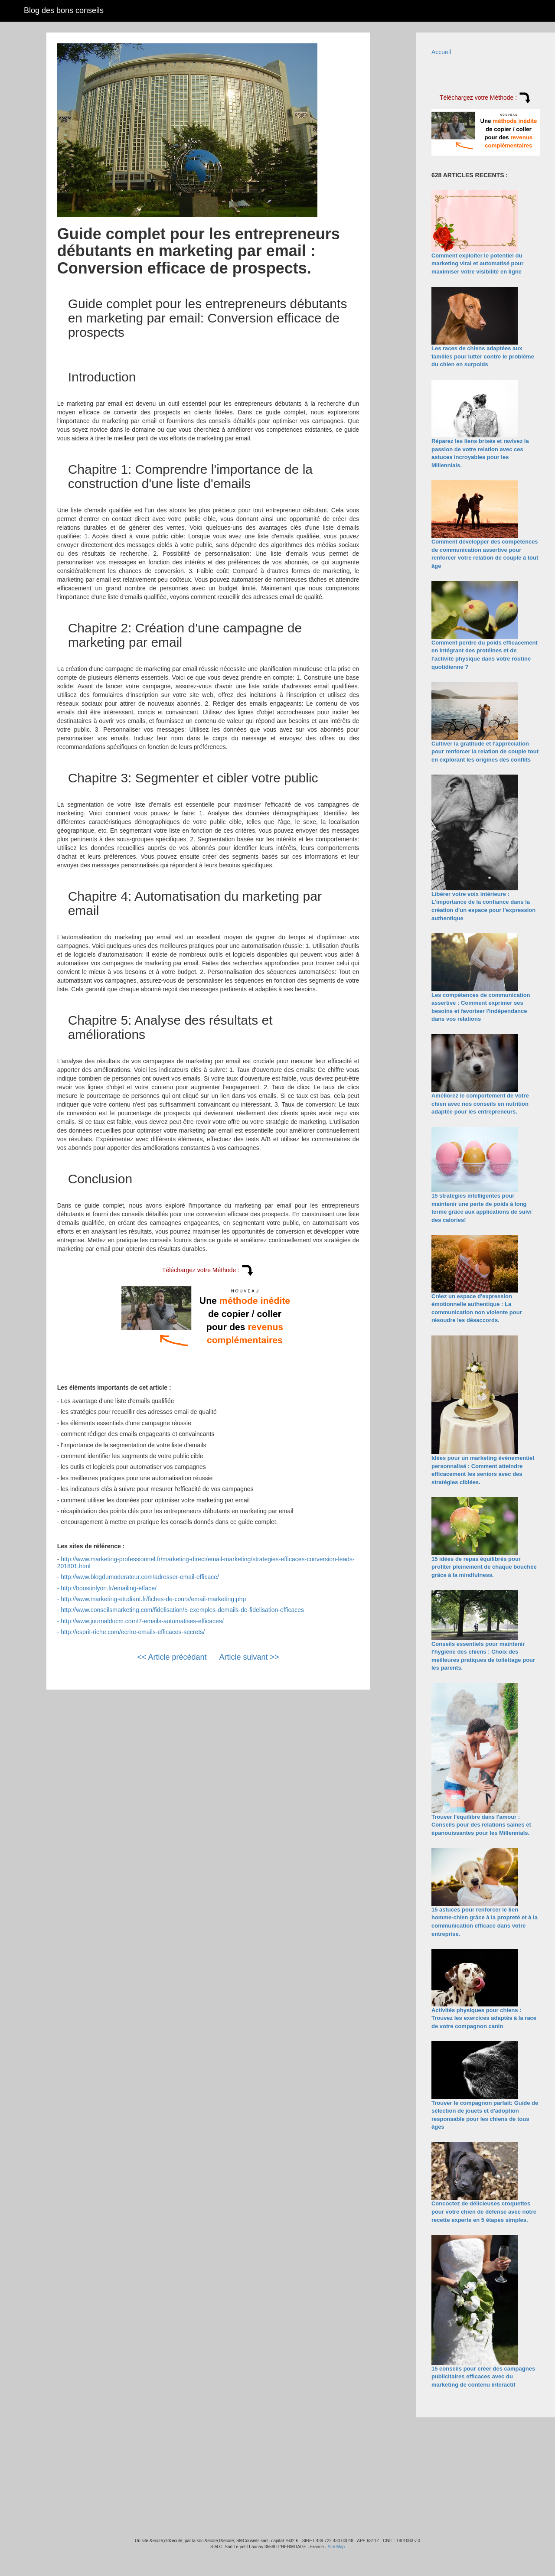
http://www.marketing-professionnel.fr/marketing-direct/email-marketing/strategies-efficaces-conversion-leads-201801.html (206, 1562)
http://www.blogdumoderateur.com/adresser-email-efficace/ (140, 1576)
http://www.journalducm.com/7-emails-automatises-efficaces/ (142, 1621)
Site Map (336, 2546)
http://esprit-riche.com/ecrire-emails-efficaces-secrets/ (133, 1631)
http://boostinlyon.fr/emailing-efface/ (109, 1588)
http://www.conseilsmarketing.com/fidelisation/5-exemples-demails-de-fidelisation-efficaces (182, 1609)
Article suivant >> (249, 1657)
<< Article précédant (171, 1657)
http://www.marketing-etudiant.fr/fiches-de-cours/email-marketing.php (153, 1599)
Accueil (441, 52)
